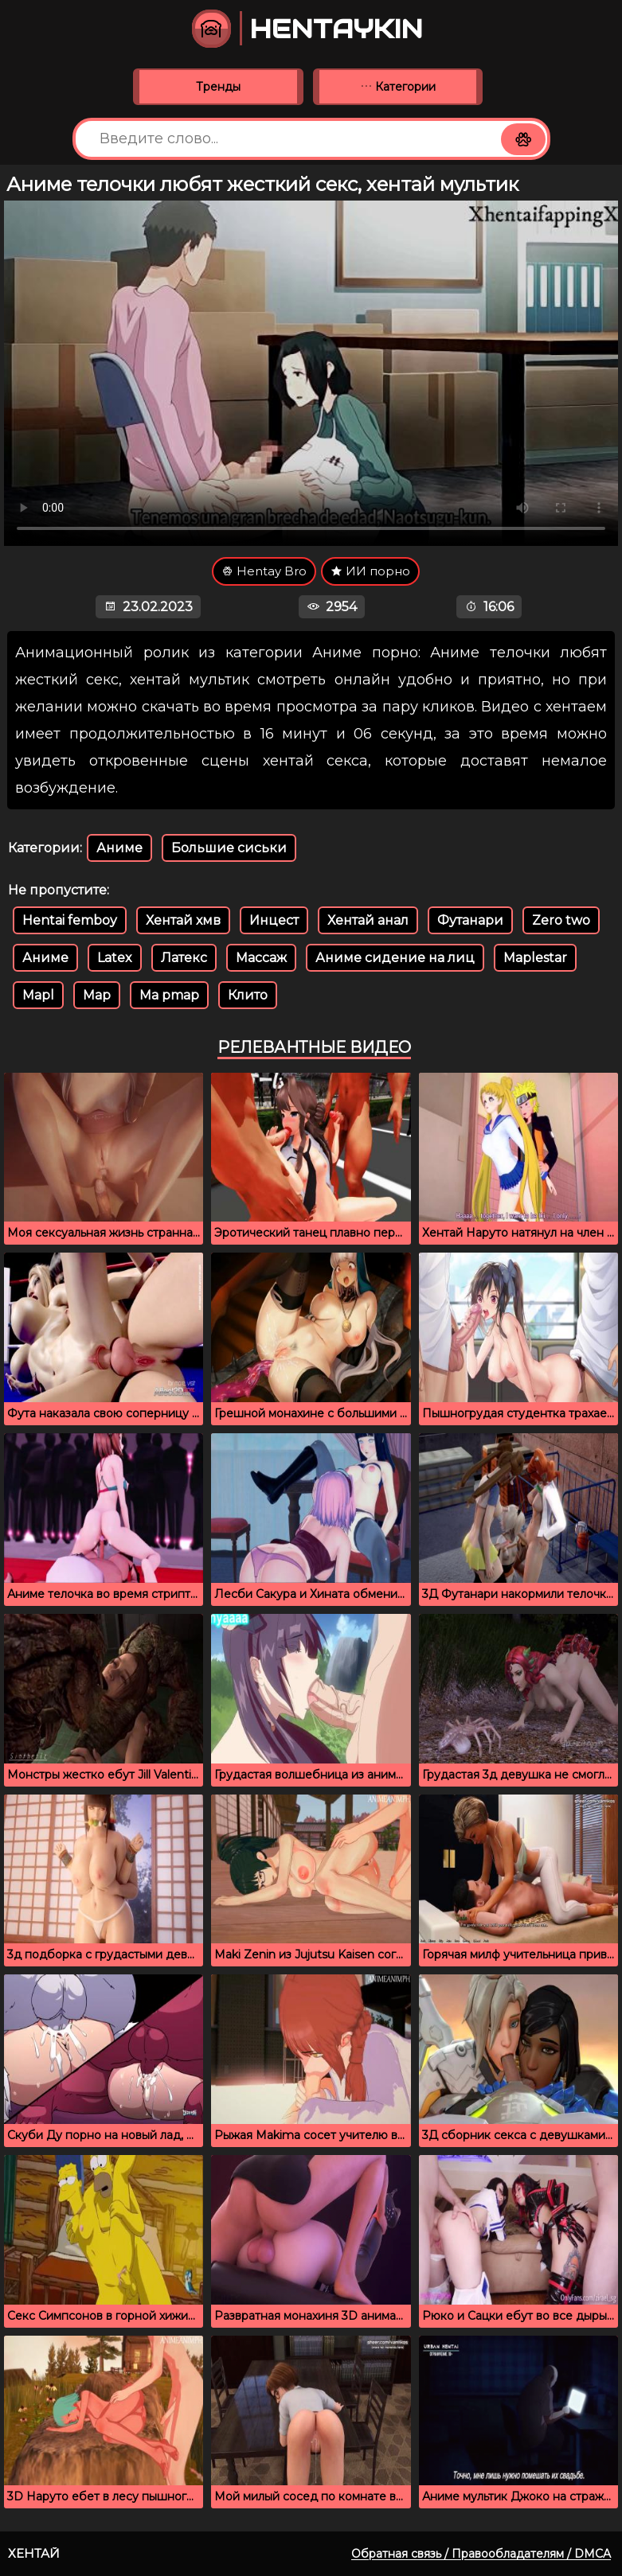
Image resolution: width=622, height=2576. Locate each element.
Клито (248, 995)
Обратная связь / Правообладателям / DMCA (481, 2554)
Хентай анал (368, 920)
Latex (114, 957)
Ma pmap (169, 995)
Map (97, 995)
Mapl (38, 995)
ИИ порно (370, 571)
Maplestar (535, 957)
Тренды (218, 87)
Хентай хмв (183, 920)
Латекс (184, 957)
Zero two (561, 920)
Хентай (34, 2553)
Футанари (470, 920)
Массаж (261, 957)
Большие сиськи (229, 847)
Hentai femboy (69, 920)
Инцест (274, 920)
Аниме (119, 847)
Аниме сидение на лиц (395, 957)
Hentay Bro (264, 571)
